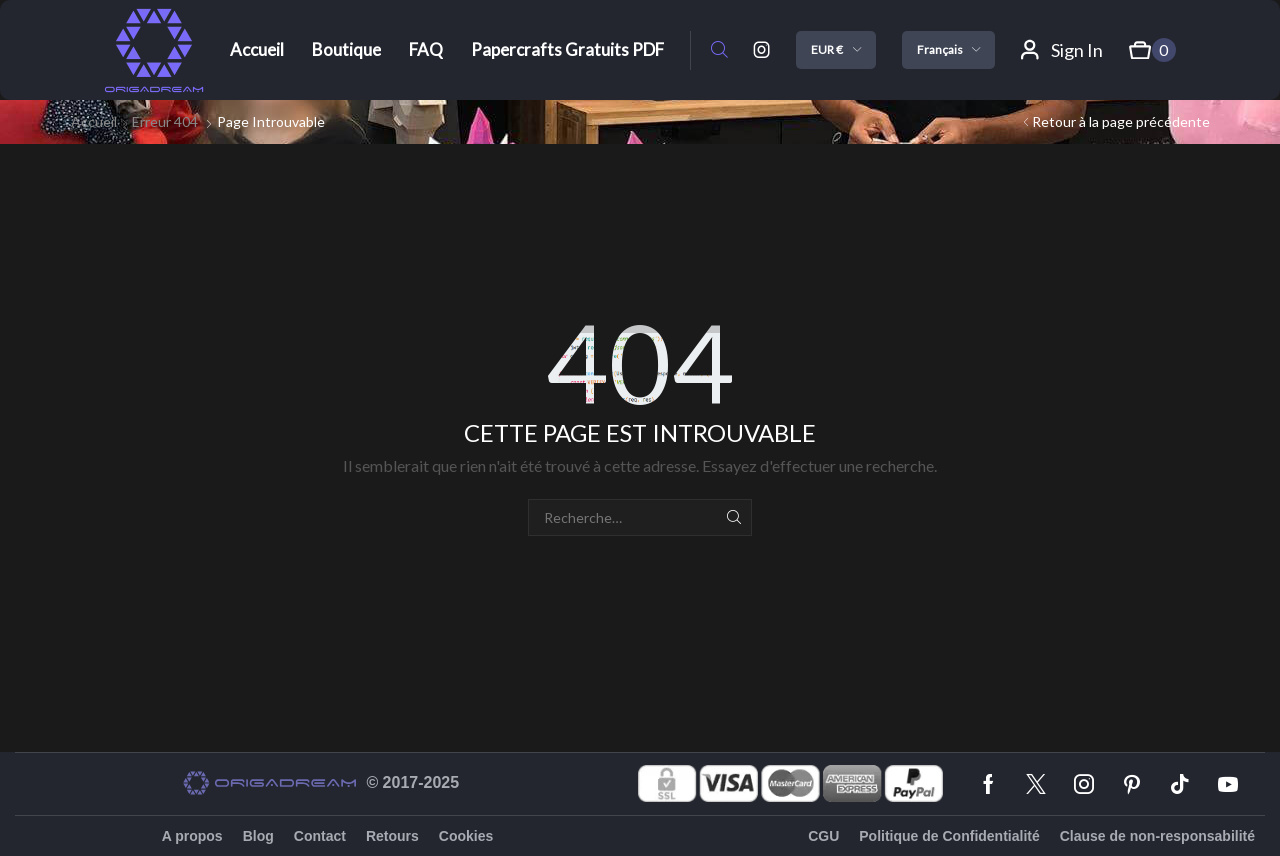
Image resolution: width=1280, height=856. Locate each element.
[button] (719, 50)
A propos (192, 836)
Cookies (466, 836)
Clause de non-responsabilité (1157, 836)
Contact (320, 836)
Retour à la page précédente (1121, 121)
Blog (258, 836)
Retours (392, 836)
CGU (823, 836)
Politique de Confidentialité (949, 836)
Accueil (94, 121)
